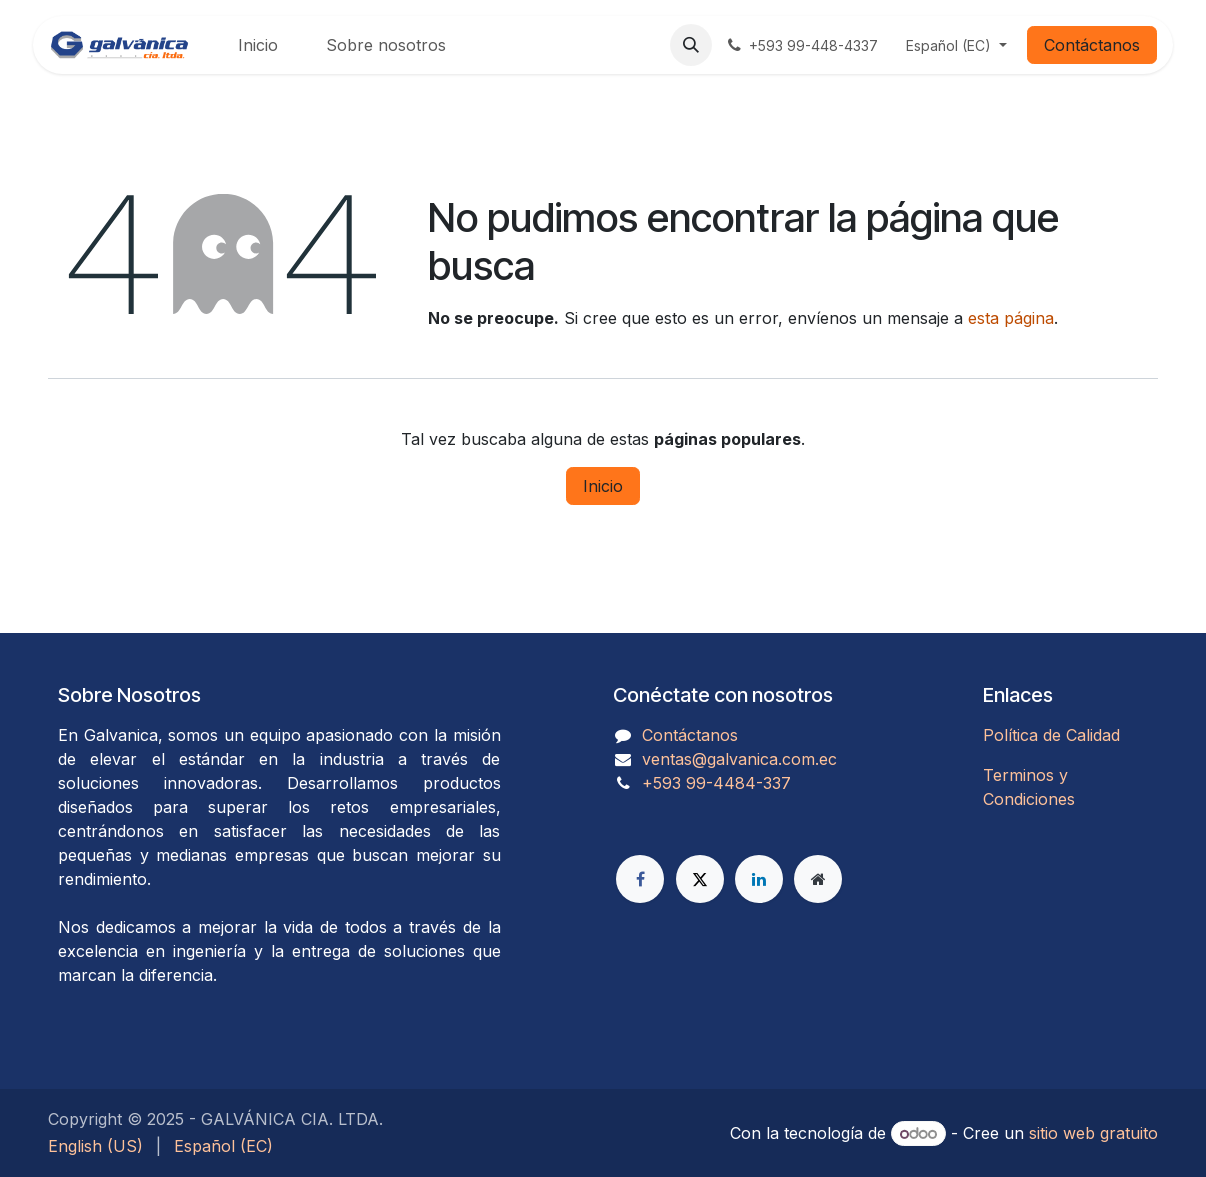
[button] (691, 45)
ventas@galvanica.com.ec (739, 759)
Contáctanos (1092, 45)
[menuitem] (258, 45)
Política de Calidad (1051, 735)
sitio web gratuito (1093, 1133)
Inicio (603, 486)
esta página (1011, 318)
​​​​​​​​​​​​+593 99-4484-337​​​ (716, 783)
